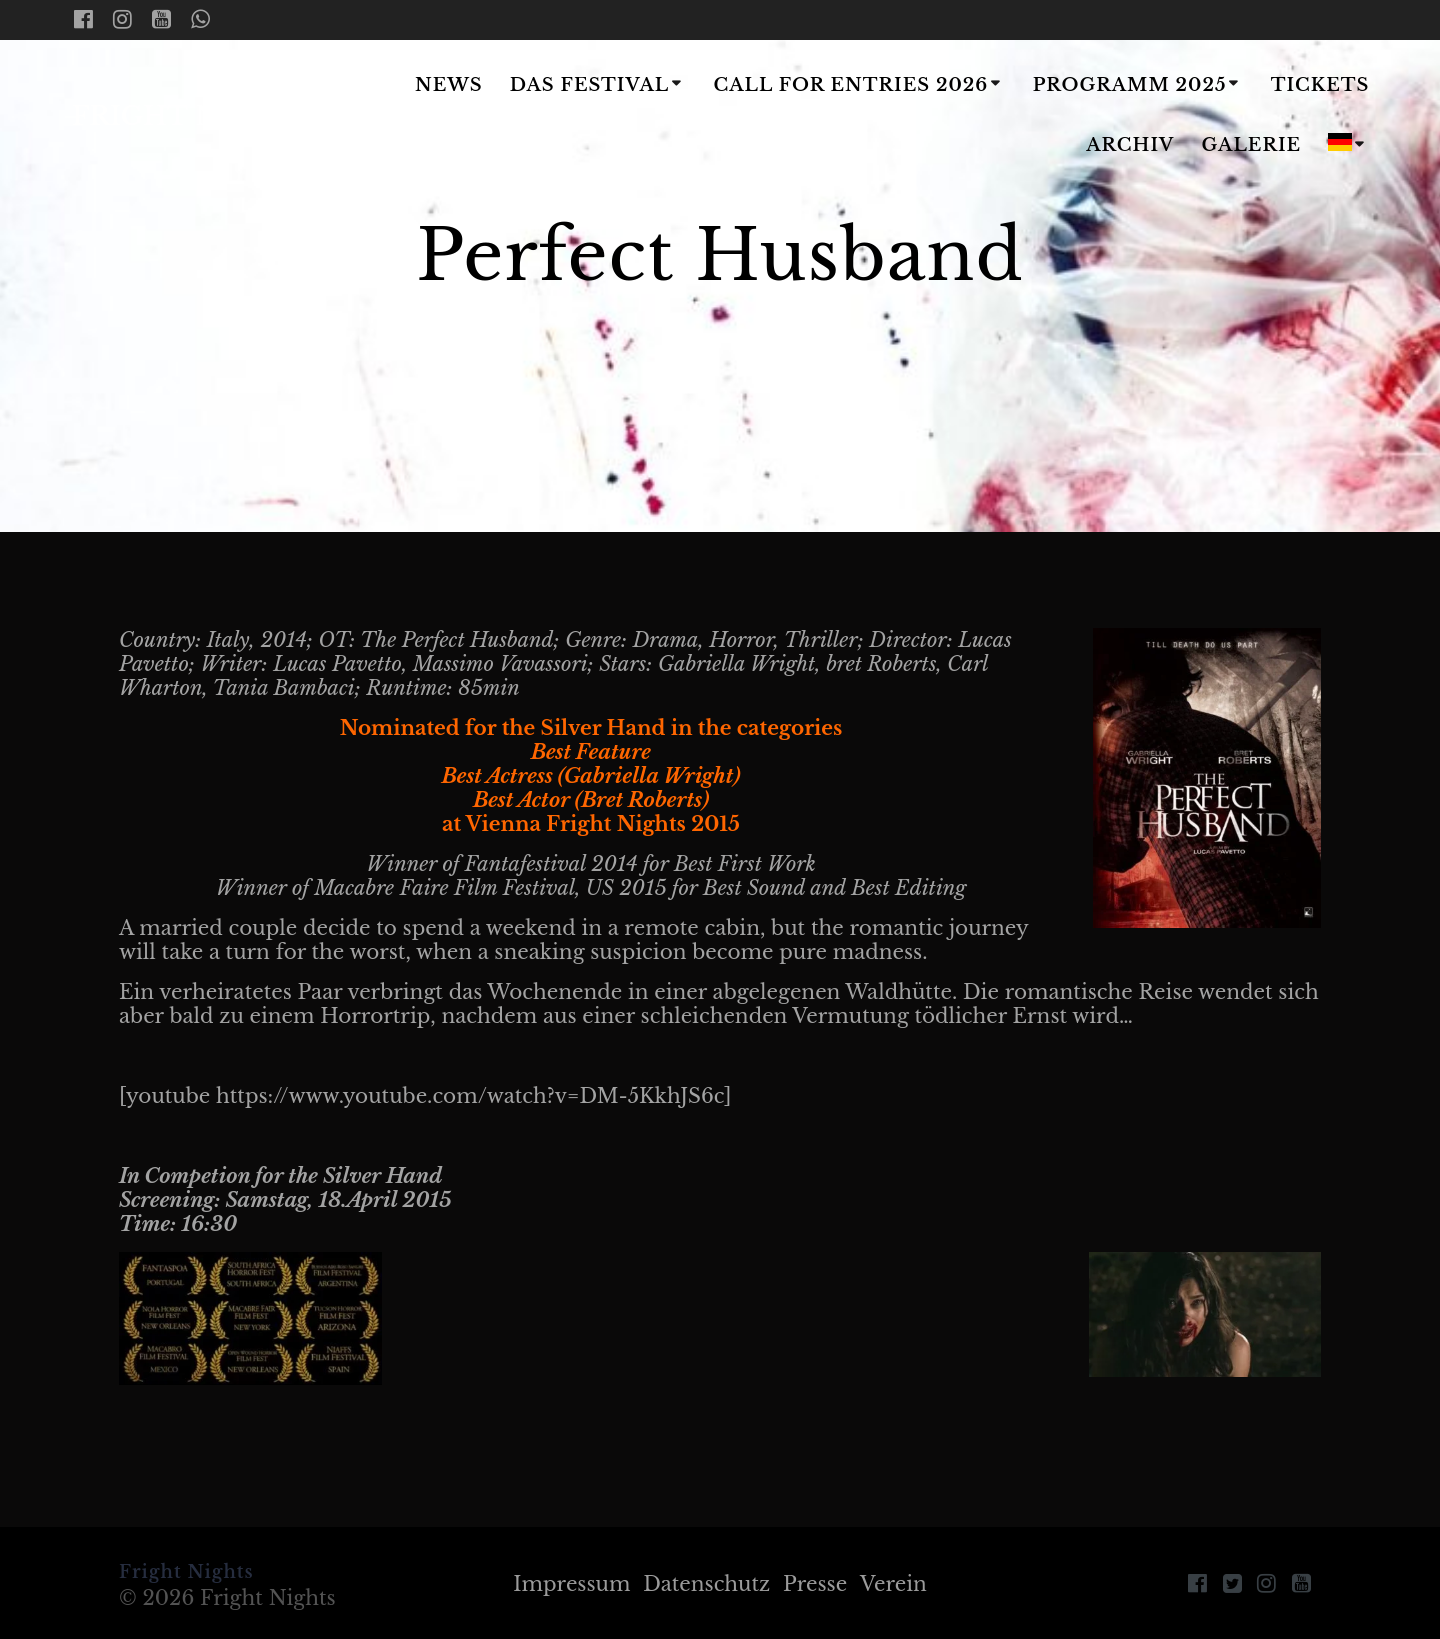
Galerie (1252, 145)
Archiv (1130, 145)
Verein (893, 1584)
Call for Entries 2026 (850, 85)
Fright (192, 117)
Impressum (571, 1584)
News (449, 85)
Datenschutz (706, 1584)
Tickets (1320, 85)
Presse (815, 1584)
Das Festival (589, 85)
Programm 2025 (1130, 85)
